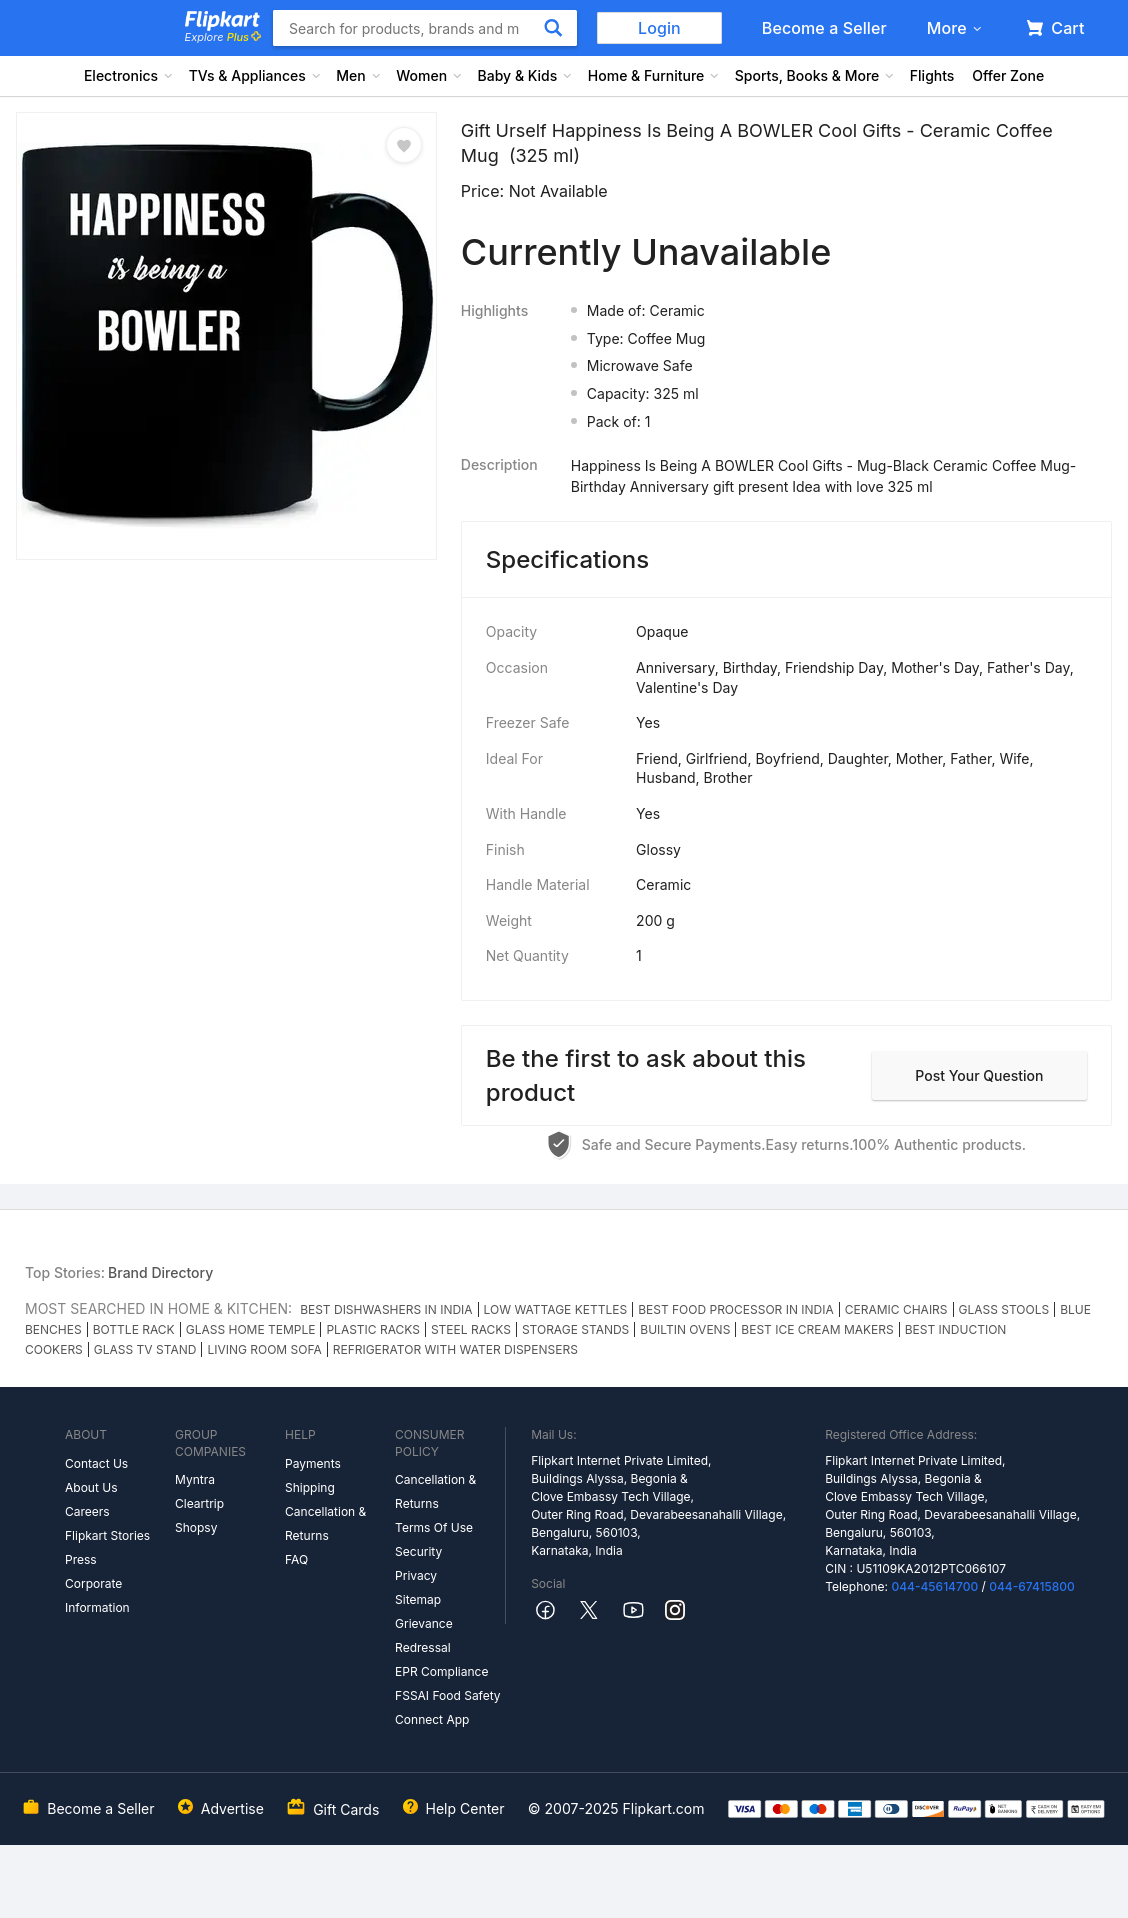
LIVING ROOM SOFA (264, 1349)
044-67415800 (1032, 1586)
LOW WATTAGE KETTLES (556, 1309)
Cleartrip (199, 1503)
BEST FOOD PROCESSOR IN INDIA (736, 1309)
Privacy (416, 1575)
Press (81, 1559)
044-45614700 (934, 1586)
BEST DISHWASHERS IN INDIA (386, 1309)
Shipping (310, 1487)
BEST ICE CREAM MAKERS (817, 1329)
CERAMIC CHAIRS (896, 1309)
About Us (91, 1487)
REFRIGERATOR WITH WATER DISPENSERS (455, 1349)
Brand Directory (160, 1272)
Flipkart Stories (107, 1535)
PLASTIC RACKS (372, 1329)
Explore (223, 37)
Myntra (195, 1479)
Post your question (979, 1075)
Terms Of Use (434, 1527)
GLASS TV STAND (145, 1349)
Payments (313, 1463)
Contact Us (96, 1463)
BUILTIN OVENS (685, 1329)
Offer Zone (1008, 75)
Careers (87, 1511)
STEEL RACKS (471, 1329)
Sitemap (418, 1599)
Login (659, 28)
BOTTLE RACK (134, 1329)
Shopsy (196, 1527)
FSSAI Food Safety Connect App (448, 1707)
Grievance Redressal (424, 1635)
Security (418, 1551)
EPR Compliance (441, 1671)
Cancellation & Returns (325, 1523)
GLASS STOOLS (1004, 1309)
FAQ (296, 1559)
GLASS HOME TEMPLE (251, 1329)
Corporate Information (97, 1595)
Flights (932, 75)
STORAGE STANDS (575, 1329)
